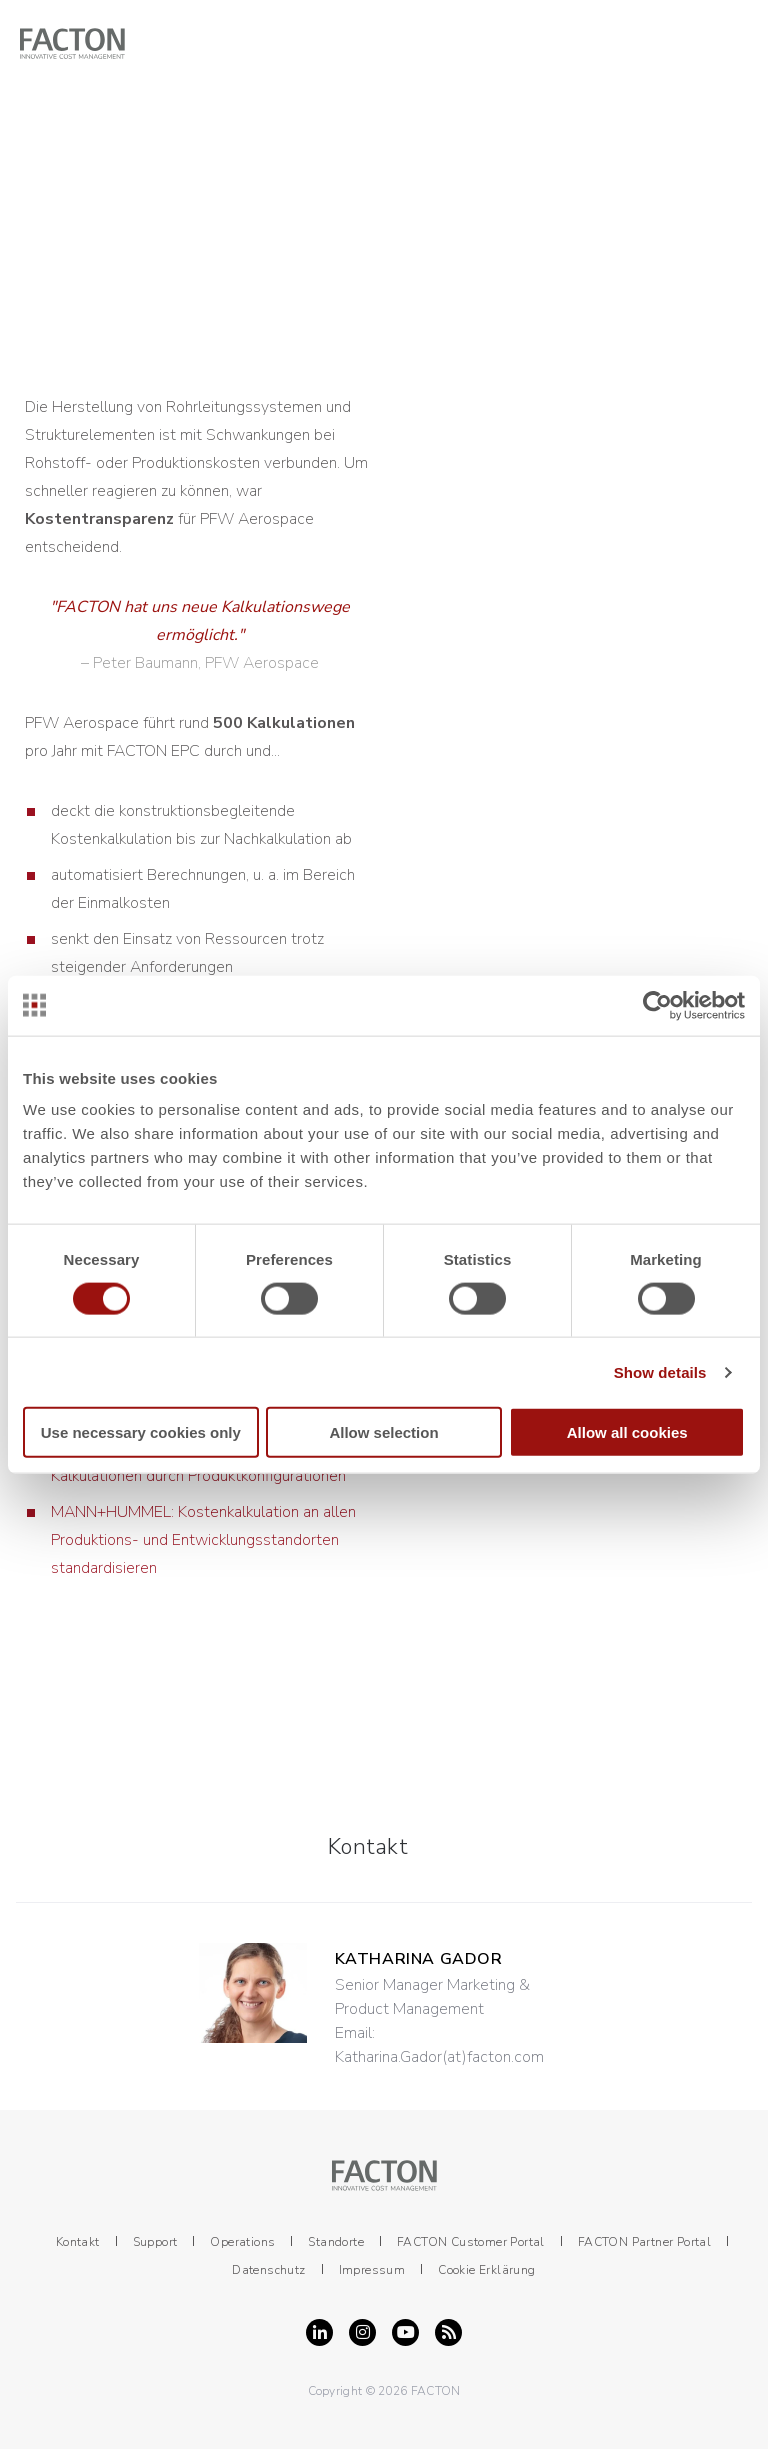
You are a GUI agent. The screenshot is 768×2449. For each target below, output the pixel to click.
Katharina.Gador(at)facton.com (439, 2057)
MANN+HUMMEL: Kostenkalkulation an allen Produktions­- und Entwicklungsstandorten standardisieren (203, 1540)
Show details (660, 1371)
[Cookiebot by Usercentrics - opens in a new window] (657, 1005)
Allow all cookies (627, 1432)
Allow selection (383, 1432)
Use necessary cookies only (141, 1432)
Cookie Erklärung (486, 2270)
